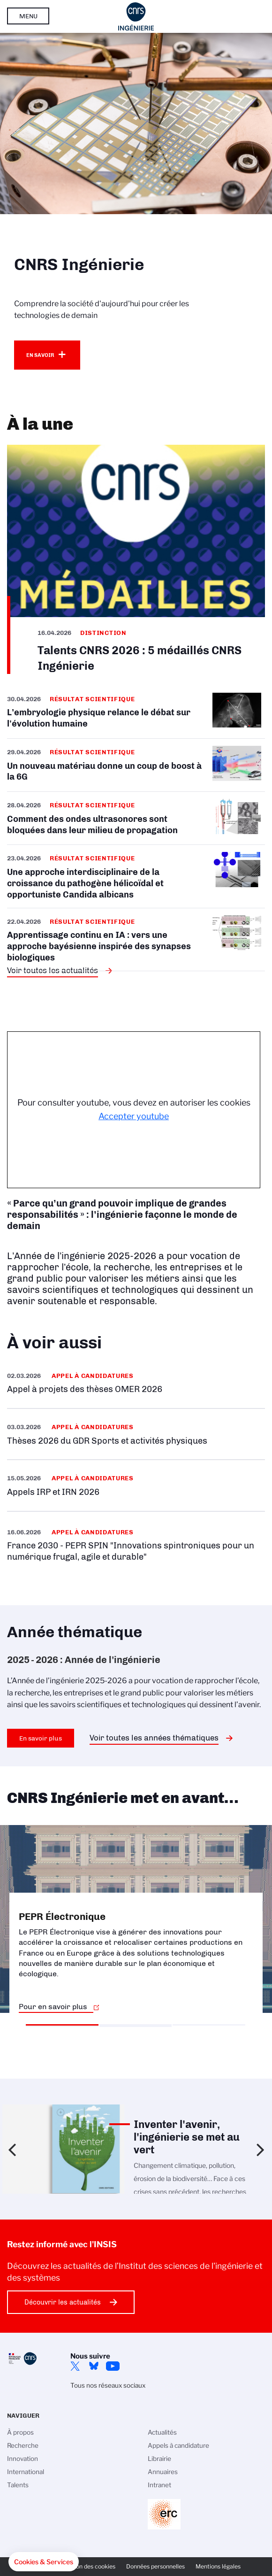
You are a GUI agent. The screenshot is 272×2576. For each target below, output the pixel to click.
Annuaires (163, 2471)
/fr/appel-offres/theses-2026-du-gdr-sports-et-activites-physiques (136, 1434)
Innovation (22, 2458)
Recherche (22, 2445)
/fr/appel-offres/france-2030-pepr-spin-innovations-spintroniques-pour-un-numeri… (136, 1544)
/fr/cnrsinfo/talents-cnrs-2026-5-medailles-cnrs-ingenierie (136, 559)
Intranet (159, 2485)
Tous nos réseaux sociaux (107, 2385)
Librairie (159, 2458)
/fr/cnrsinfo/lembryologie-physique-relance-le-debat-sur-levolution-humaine (136, 715)
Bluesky (94, 2366)
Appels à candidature (178, 2445)
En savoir (40, 355)
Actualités (162, 2432)
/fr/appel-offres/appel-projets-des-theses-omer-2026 (136, 1383)
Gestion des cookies (88, 2566)
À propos (20, 2432)
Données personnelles (155, 2566)
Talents (18, 2485)
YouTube (113, 2366)
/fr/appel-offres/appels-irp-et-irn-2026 (136, 1485)
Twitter (75, 2366)
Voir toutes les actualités (52, 970)
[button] (43, 2562)
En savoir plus (40, 1738)
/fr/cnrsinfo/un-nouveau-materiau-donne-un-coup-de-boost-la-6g (136, 765)
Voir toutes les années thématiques (154, 1737)
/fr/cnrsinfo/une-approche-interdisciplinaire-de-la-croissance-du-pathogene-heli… (136, 876)
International (25, 2471)
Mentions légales (218, 2566)
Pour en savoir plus (53, 2006)
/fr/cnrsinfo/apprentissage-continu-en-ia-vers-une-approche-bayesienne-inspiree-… (136, 939)
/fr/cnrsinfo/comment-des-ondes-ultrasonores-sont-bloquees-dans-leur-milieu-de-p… (136, 818)
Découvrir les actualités (62, 2302)
